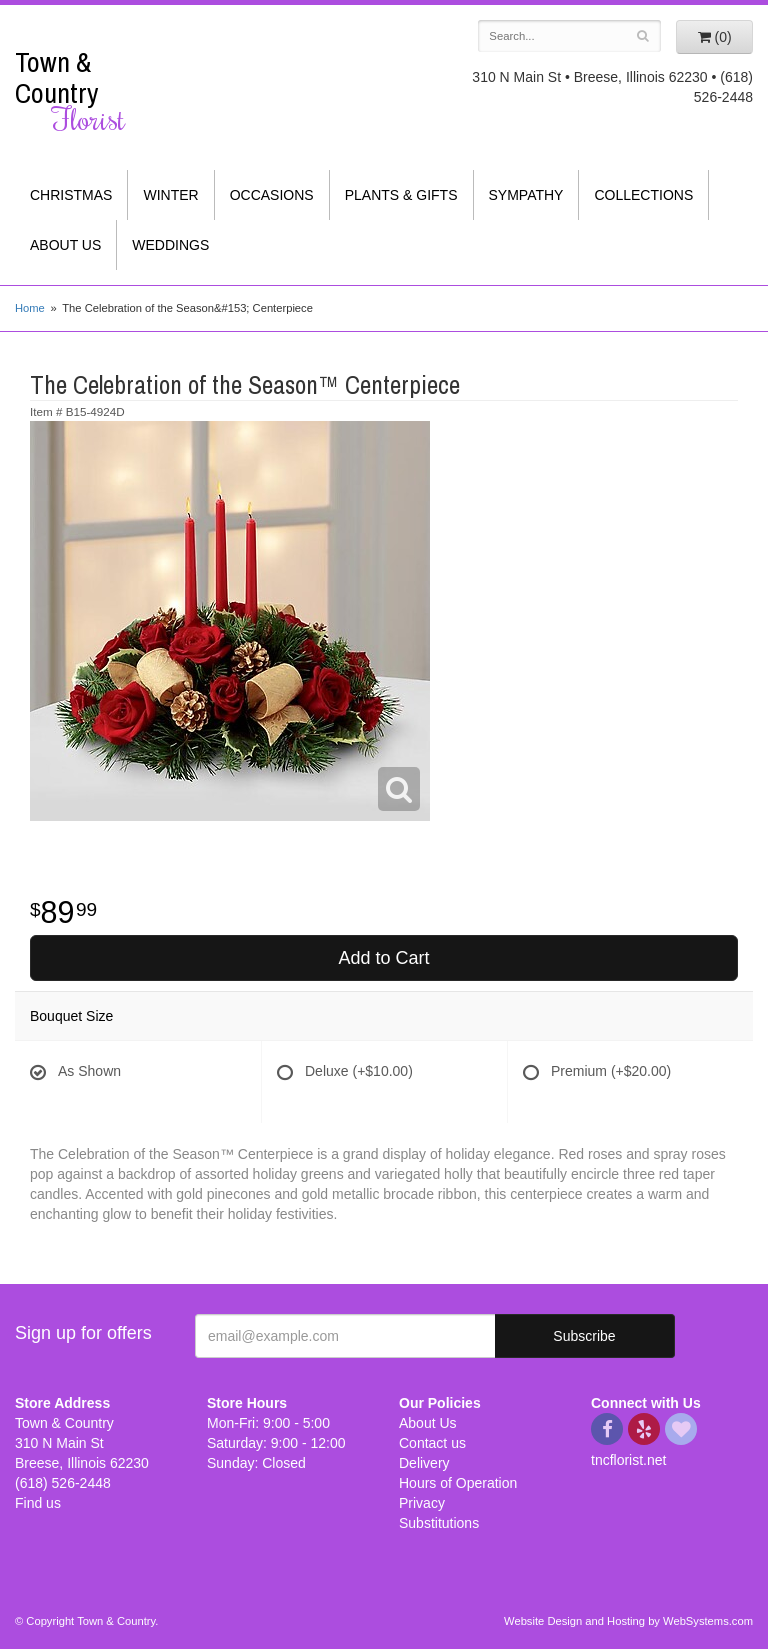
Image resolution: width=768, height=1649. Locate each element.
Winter (170, 195)
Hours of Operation (458, 1483)
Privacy (422, 1503)
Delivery (424, 1463)
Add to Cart (383, 958)
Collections (643, 195)
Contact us (432, 1443)
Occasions (272, 195)
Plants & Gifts (401, 195)
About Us (65, 245)
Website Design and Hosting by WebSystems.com (628, 1621)
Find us (38, 1503)
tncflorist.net (628, 1460)
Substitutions (439, 1523)
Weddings (170, 245)
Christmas (71, 195)
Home (30, 308)
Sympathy (526, 195)
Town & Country (96, 91)
